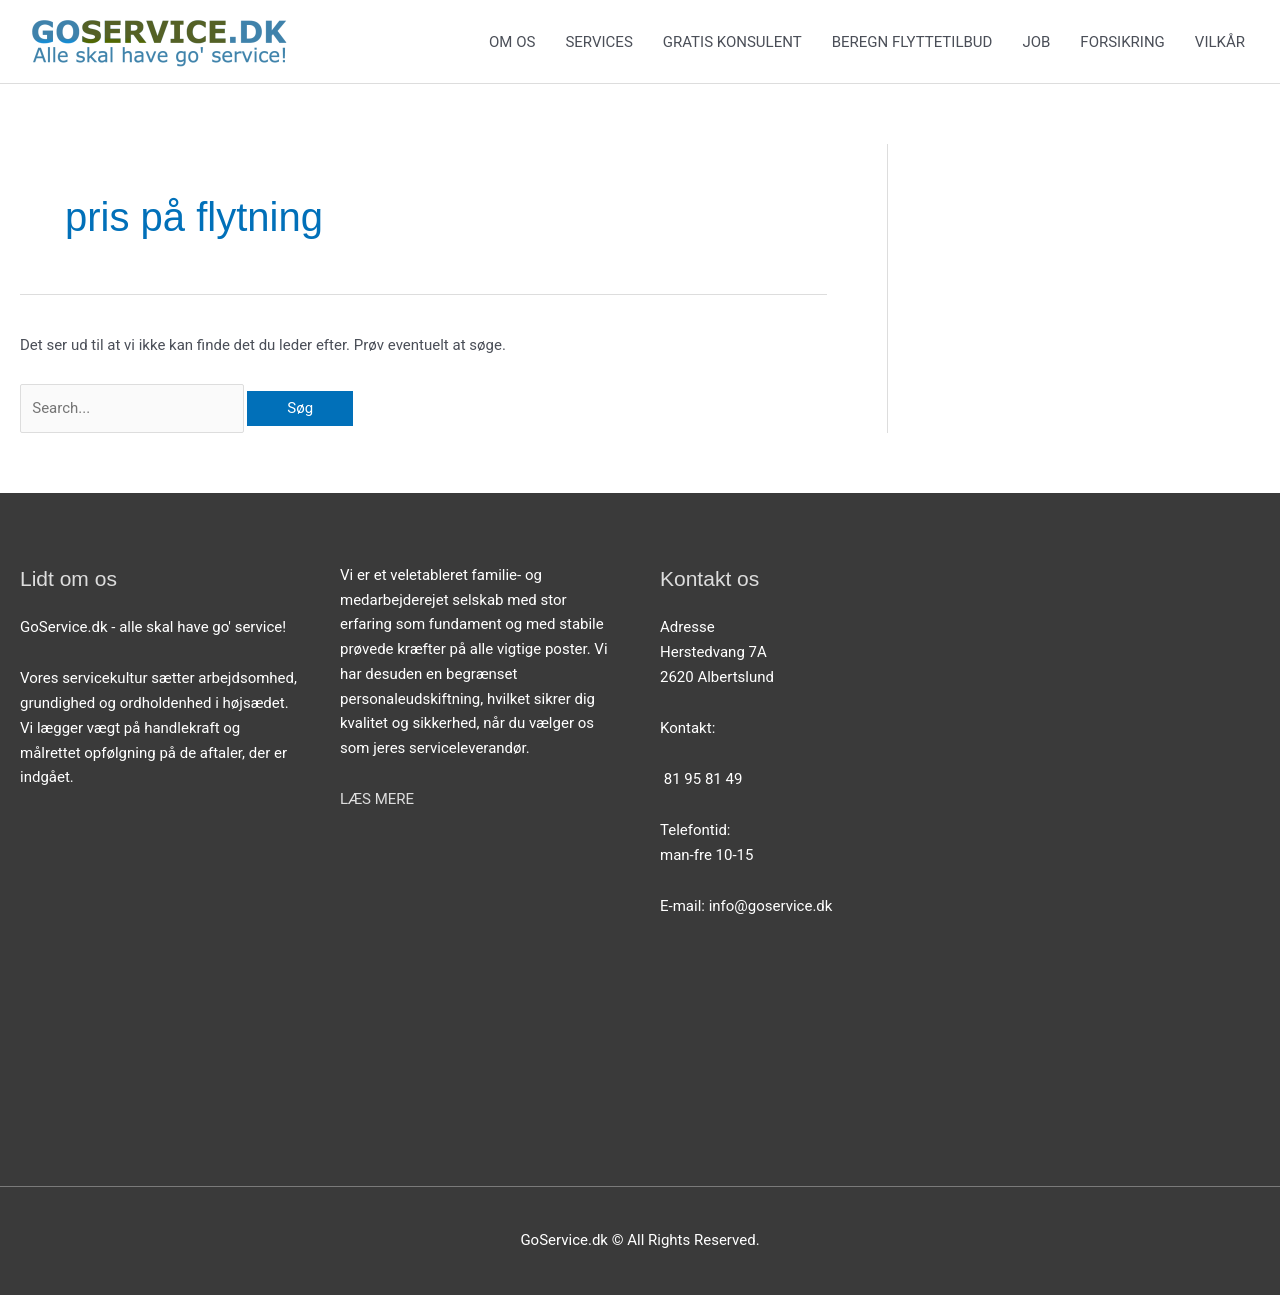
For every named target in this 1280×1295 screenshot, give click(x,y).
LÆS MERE (377, 799)
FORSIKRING (1122, 42)
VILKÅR (1220, 42)
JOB (1036, 42)
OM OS (512, 42)
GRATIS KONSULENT (732, 42)
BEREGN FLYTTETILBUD (912, 42)
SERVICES (598, 42)
